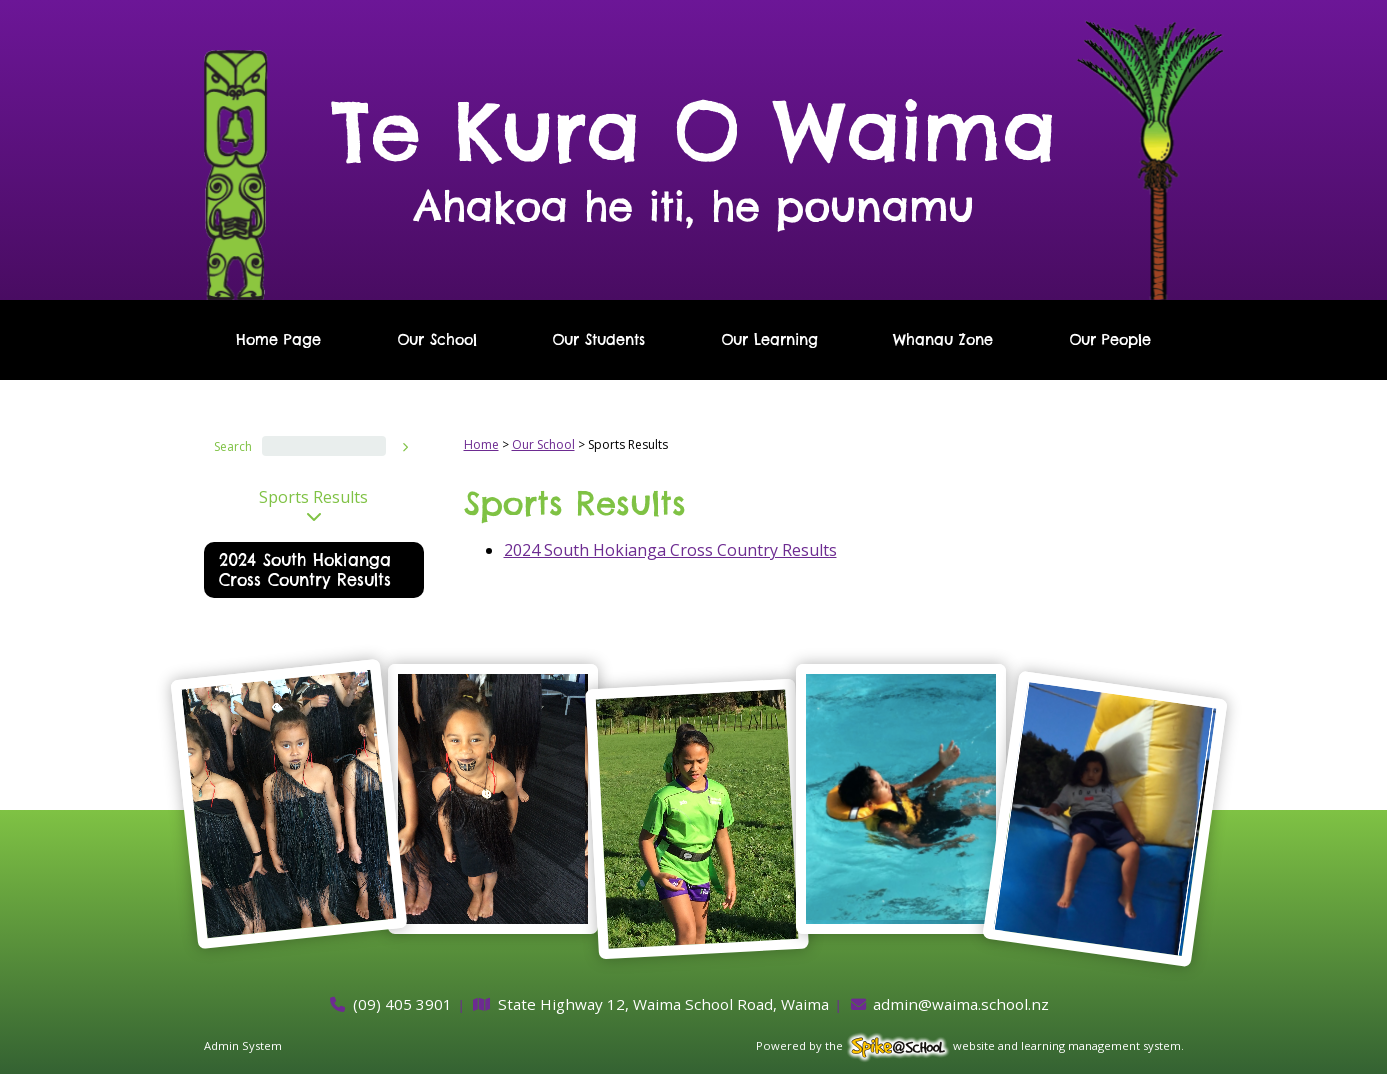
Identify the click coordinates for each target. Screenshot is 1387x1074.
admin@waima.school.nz (961, 1004)
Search (233, 446)
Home (481, 444)
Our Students (598, 340)
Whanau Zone (943, 340)
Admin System (243, 1045)
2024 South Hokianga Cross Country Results (305, 570)
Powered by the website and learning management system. (970, 1045)
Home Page (278, 340)
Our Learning (769, 340)
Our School (437, 340)
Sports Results (313, 497)
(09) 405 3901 (402, 1004)
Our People (1110, 340)
